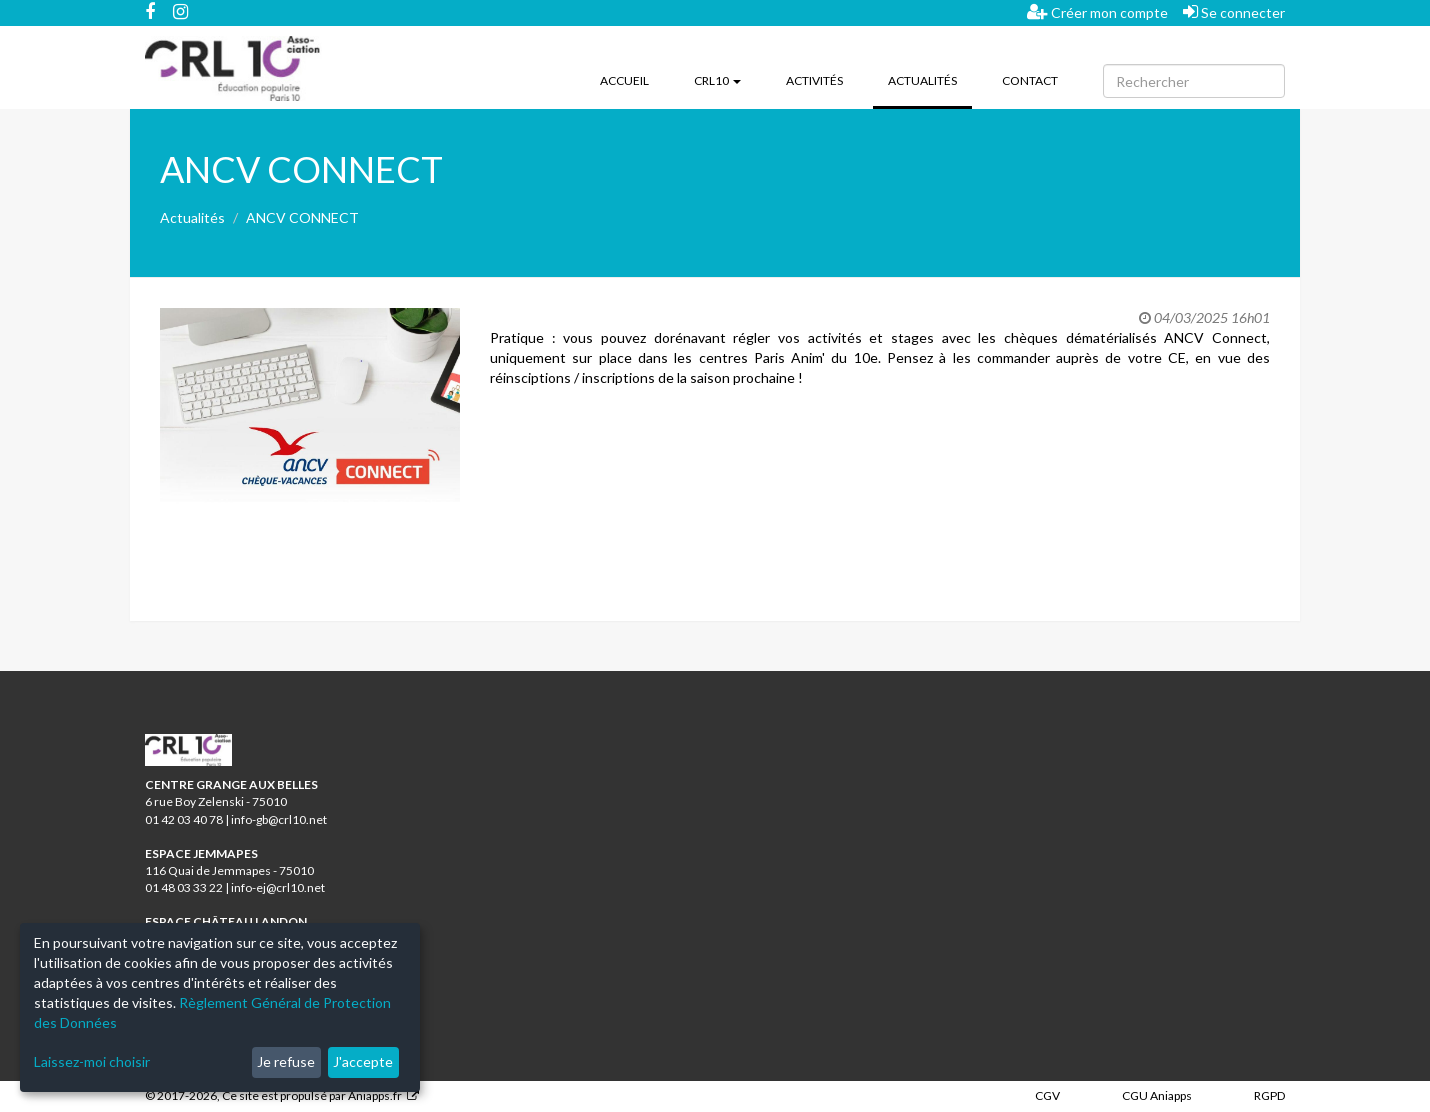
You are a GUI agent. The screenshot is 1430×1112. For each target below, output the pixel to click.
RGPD (1269, 1095)
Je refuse (286, 1061)
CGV (1047, 1095)
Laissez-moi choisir (92, 1061)
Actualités (930, 79)
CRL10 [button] (717, 80)
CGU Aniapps (1157, 1095)
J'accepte (363, 1061)
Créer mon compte (1097, 12)
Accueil (624, 80)
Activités (814, 80)
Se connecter (1234, 12)
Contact (1030, 80)
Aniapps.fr (375, 1095)
